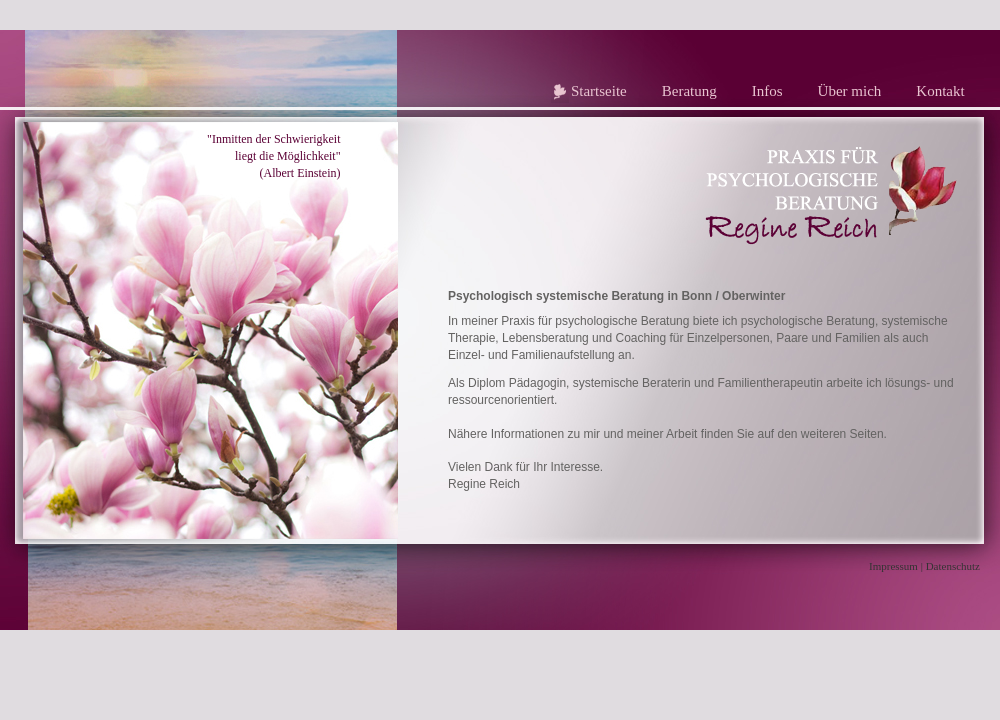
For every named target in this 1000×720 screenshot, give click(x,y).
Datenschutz (953, 566)
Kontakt (940, 91)
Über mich (850, 91)
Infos (767, 91)
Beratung (689, 91)
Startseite (599, 91)
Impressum (893, 566)
